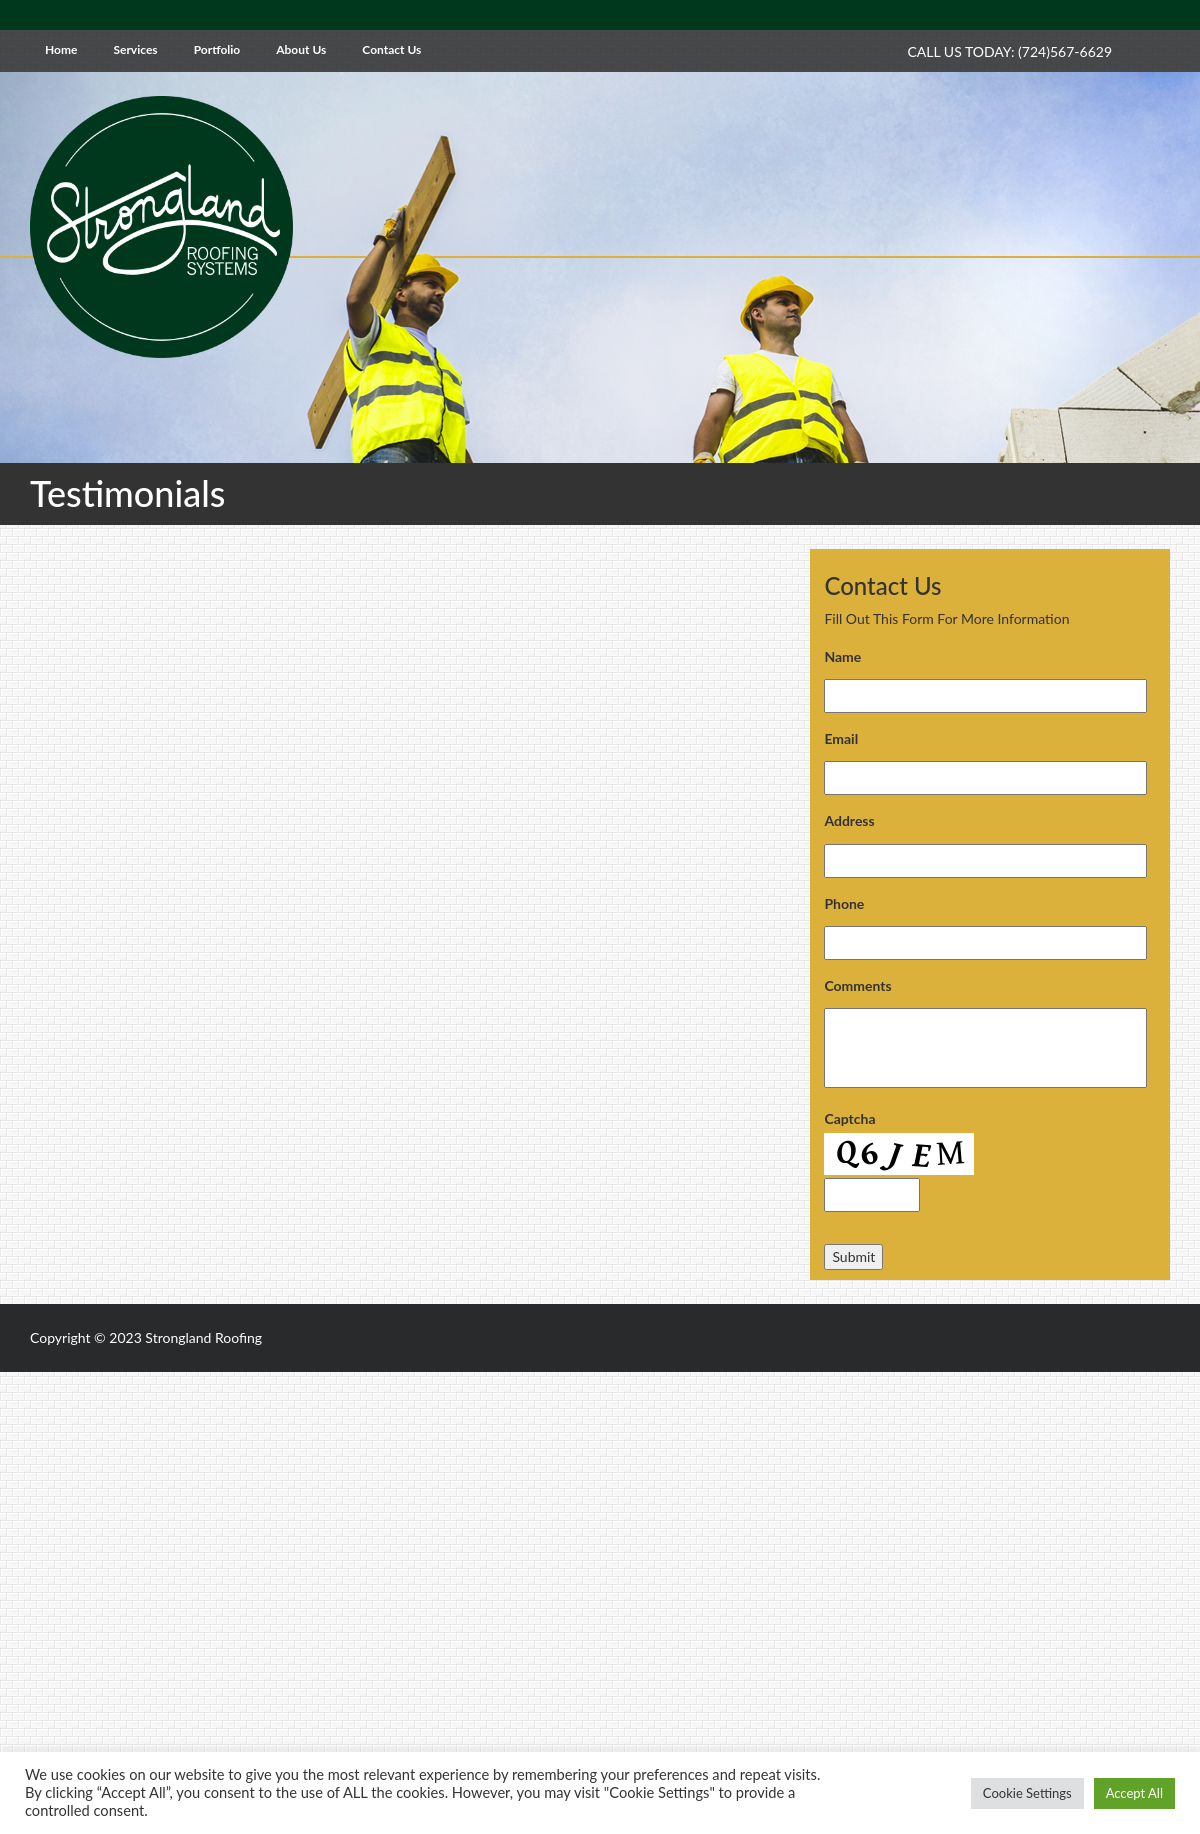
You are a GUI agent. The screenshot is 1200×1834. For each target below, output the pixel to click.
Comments (857, 985)
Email (841, 738)
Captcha (849, 1118)
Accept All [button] (1134, 1793)
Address (849, 820)
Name (842, 656)
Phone (844, 903)
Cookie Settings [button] (1027, 1793)
